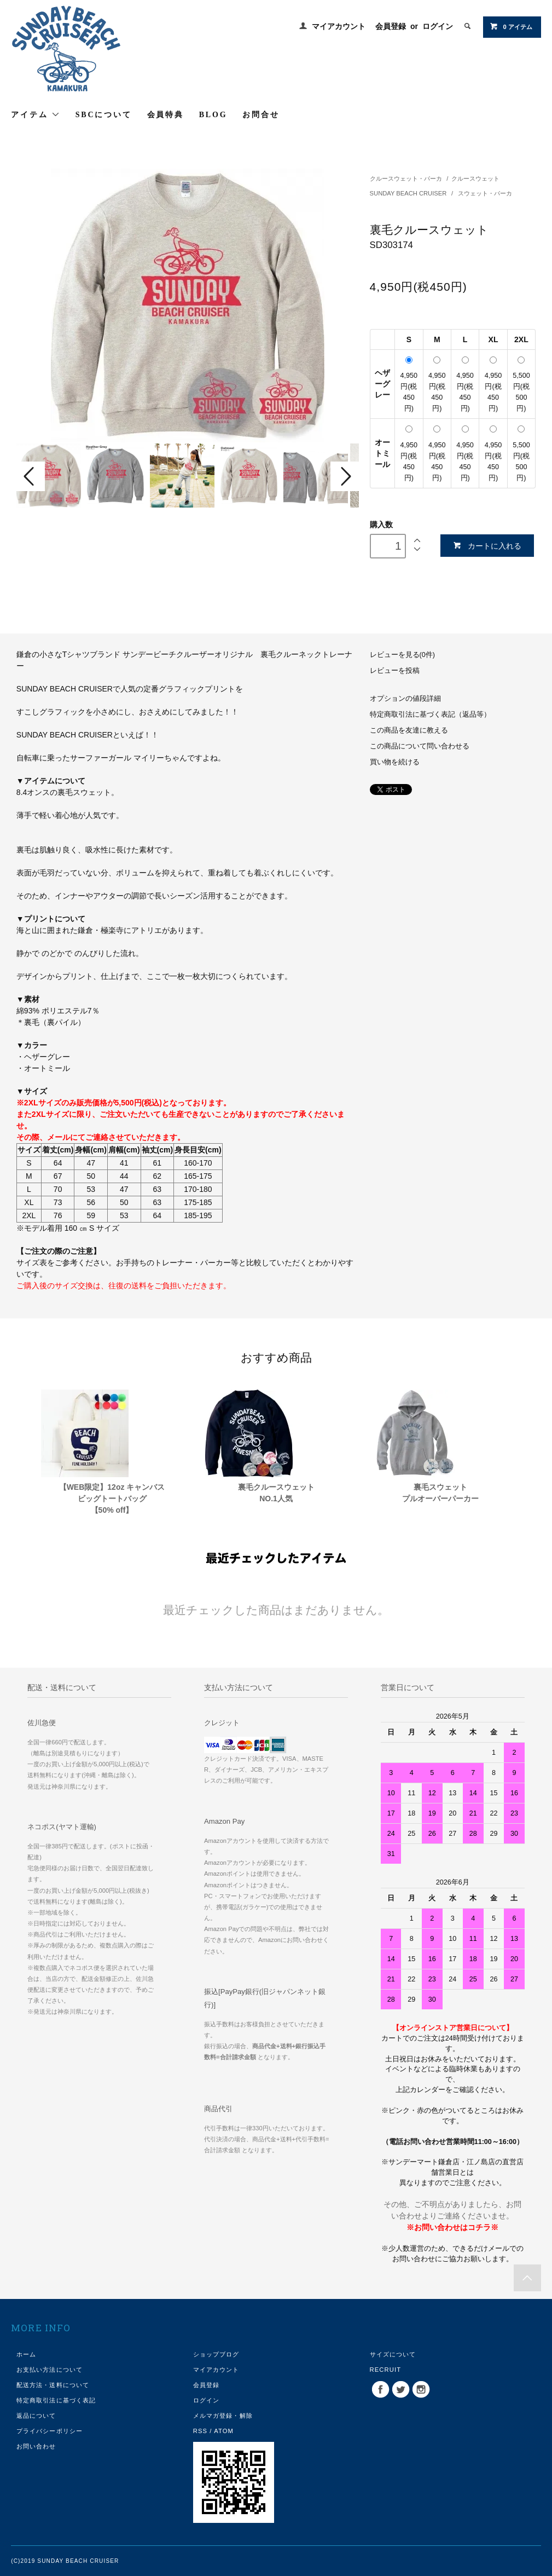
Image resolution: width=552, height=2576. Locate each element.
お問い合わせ (36, 2446)
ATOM (224, 2431)
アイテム (35, 114)
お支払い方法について (49, 2369)
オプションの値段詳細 (405, 698)
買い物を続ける (395, 762)
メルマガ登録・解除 (223, 2415)
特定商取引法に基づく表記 (56, 2400)
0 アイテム (511, 26)
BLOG (213, 115)
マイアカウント (338, 26)
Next (344, 476)
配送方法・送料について (52, 2385)
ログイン (437, 26)
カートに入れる (487, 545)
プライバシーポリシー (49, 2431)
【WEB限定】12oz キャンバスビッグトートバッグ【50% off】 (112, 1498)
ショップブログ (216, 2354)
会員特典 (165, 115)
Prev (30, 476)
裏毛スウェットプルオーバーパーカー (440, 1493)
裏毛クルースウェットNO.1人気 (276, 1493)
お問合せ (260, 115)
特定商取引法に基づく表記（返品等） (430, 714)
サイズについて (393, 2354)
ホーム (26, 2354)
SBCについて (103, 115)
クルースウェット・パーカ (406, 178)
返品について (36, 2415)
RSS (200, 2431)
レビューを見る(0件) (402, 655)
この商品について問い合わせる (419, 746)
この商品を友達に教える (409, 730)
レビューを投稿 (395, 671)
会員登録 (390, 26)
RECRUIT (386, 2369)
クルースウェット (475, 178)
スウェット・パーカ (485, 193)
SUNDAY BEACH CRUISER (409, 193)
